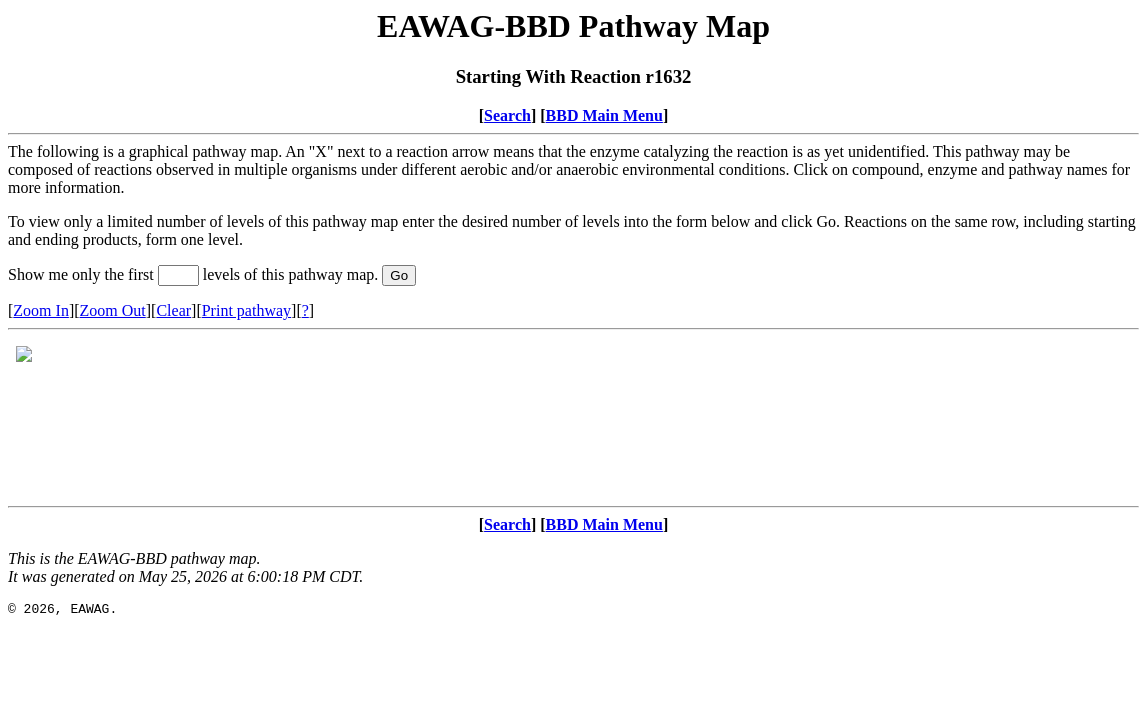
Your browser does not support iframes (573, 418)
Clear (173, 310)
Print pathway (246, 310)
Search (507, 115)
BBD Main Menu (604, 115)
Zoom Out (113, 310)
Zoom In (41, 310)
